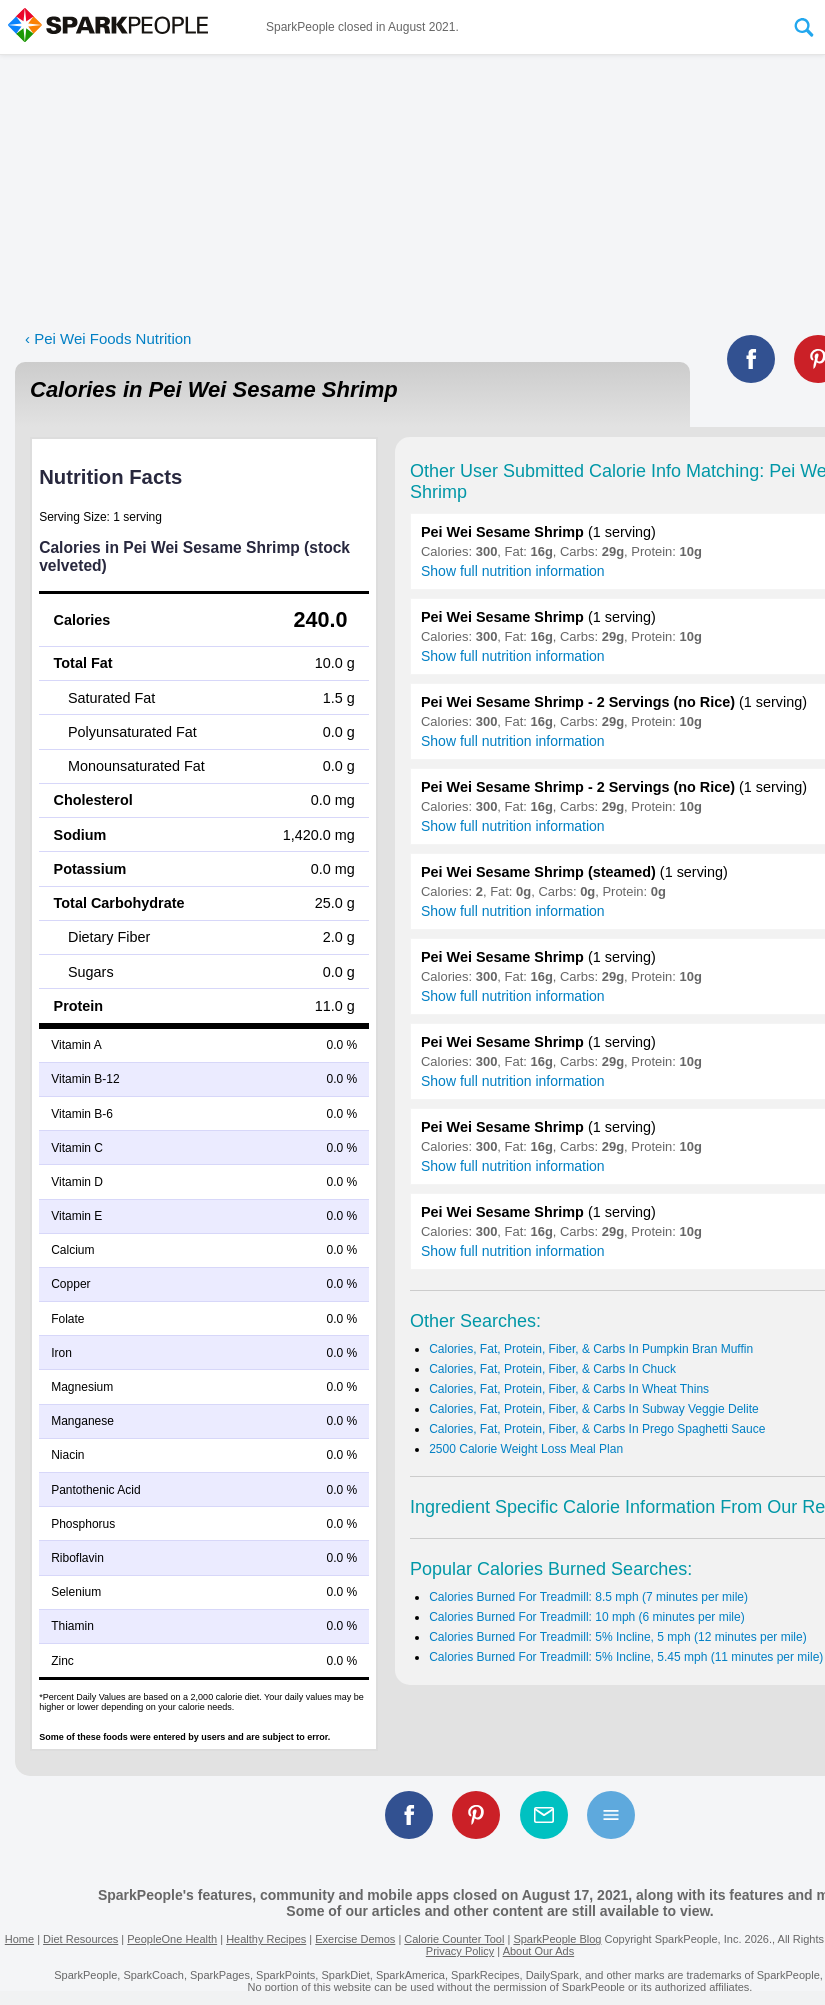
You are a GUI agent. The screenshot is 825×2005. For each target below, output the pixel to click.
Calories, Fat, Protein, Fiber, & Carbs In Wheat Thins (569, 1389)
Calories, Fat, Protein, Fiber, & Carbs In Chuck (552, 1369)
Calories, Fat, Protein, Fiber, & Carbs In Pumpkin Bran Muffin (591, 1349)
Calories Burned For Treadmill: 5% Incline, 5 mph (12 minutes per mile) (617, 1637)
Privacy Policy (460, 1951)
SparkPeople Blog (557, 1939)
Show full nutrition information (513, 571)
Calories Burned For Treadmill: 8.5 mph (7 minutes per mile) (588, 1597)
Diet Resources (80, 1939)
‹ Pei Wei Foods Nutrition (108, 338)
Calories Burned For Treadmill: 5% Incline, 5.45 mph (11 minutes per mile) (626, 1657)
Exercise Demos (355, 1939)
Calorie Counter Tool (454, 1939)
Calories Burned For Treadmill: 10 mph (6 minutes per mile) (586, 1617)
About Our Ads (539, 1951)
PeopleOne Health (172, 1939)
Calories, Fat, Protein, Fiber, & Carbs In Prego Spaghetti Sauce (597, 1429)
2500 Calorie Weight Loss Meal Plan (526, 1449)
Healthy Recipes (266, 1939)
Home (19, 1939)
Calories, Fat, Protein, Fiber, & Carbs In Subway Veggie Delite (594, 1409)
